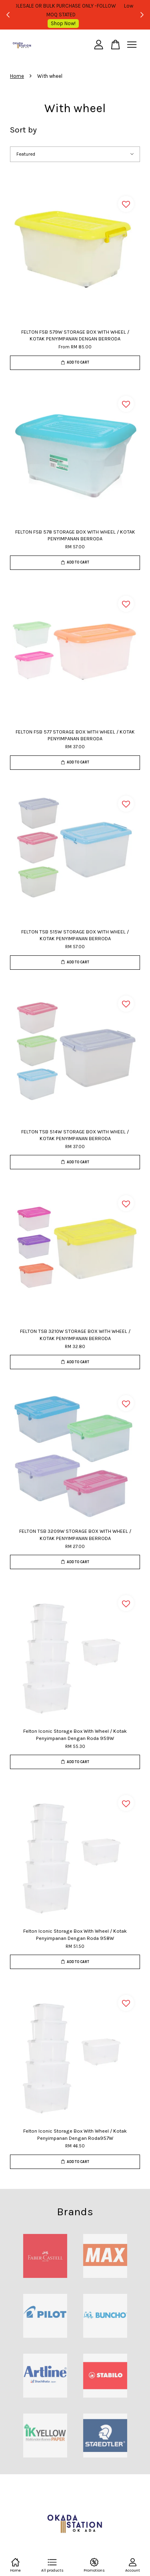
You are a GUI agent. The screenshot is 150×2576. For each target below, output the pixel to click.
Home (17, 76)
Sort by (23, 129)
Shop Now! (77, 23)
